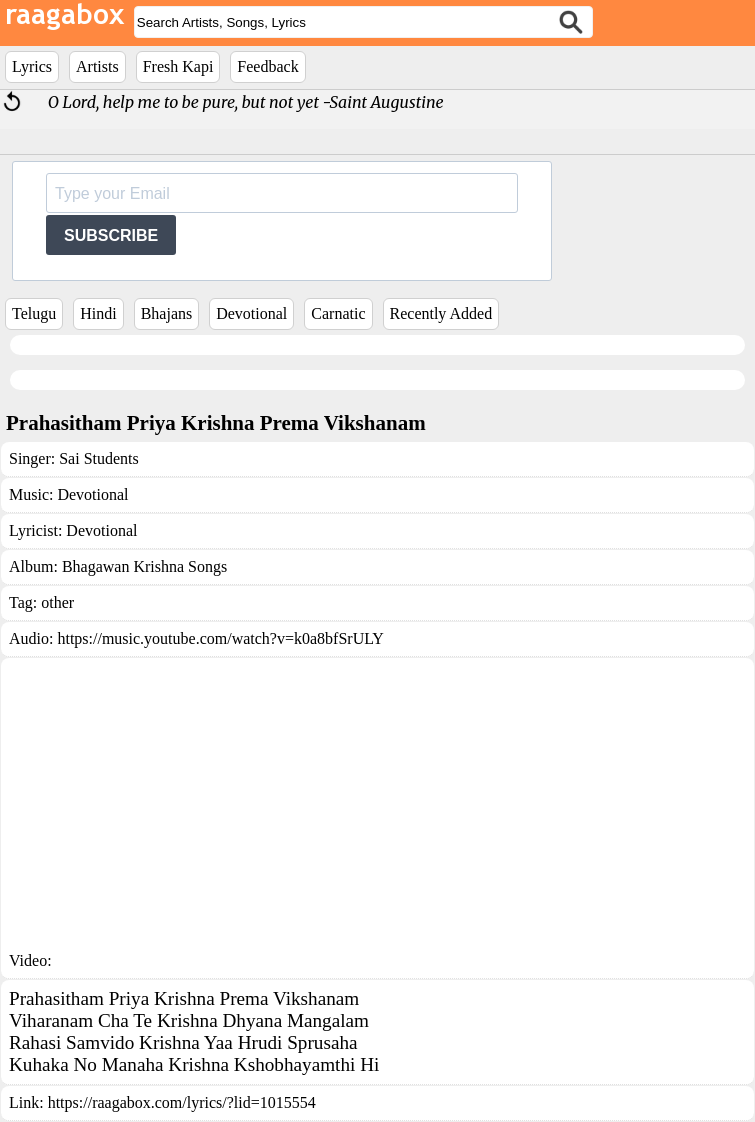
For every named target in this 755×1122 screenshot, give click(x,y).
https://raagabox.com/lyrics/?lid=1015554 (182, 1102)
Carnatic (338, 313)
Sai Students (99, 458)
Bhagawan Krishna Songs (144, 566)
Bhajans (167, 313)
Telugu (34, 313)
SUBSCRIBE (111, 235)
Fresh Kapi (178, 66)
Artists (97, 66)
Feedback (267, 66)
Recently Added (441, 313)
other (57, 602)
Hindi (98, 313)
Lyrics (32, 66)
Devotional (251, 313)
